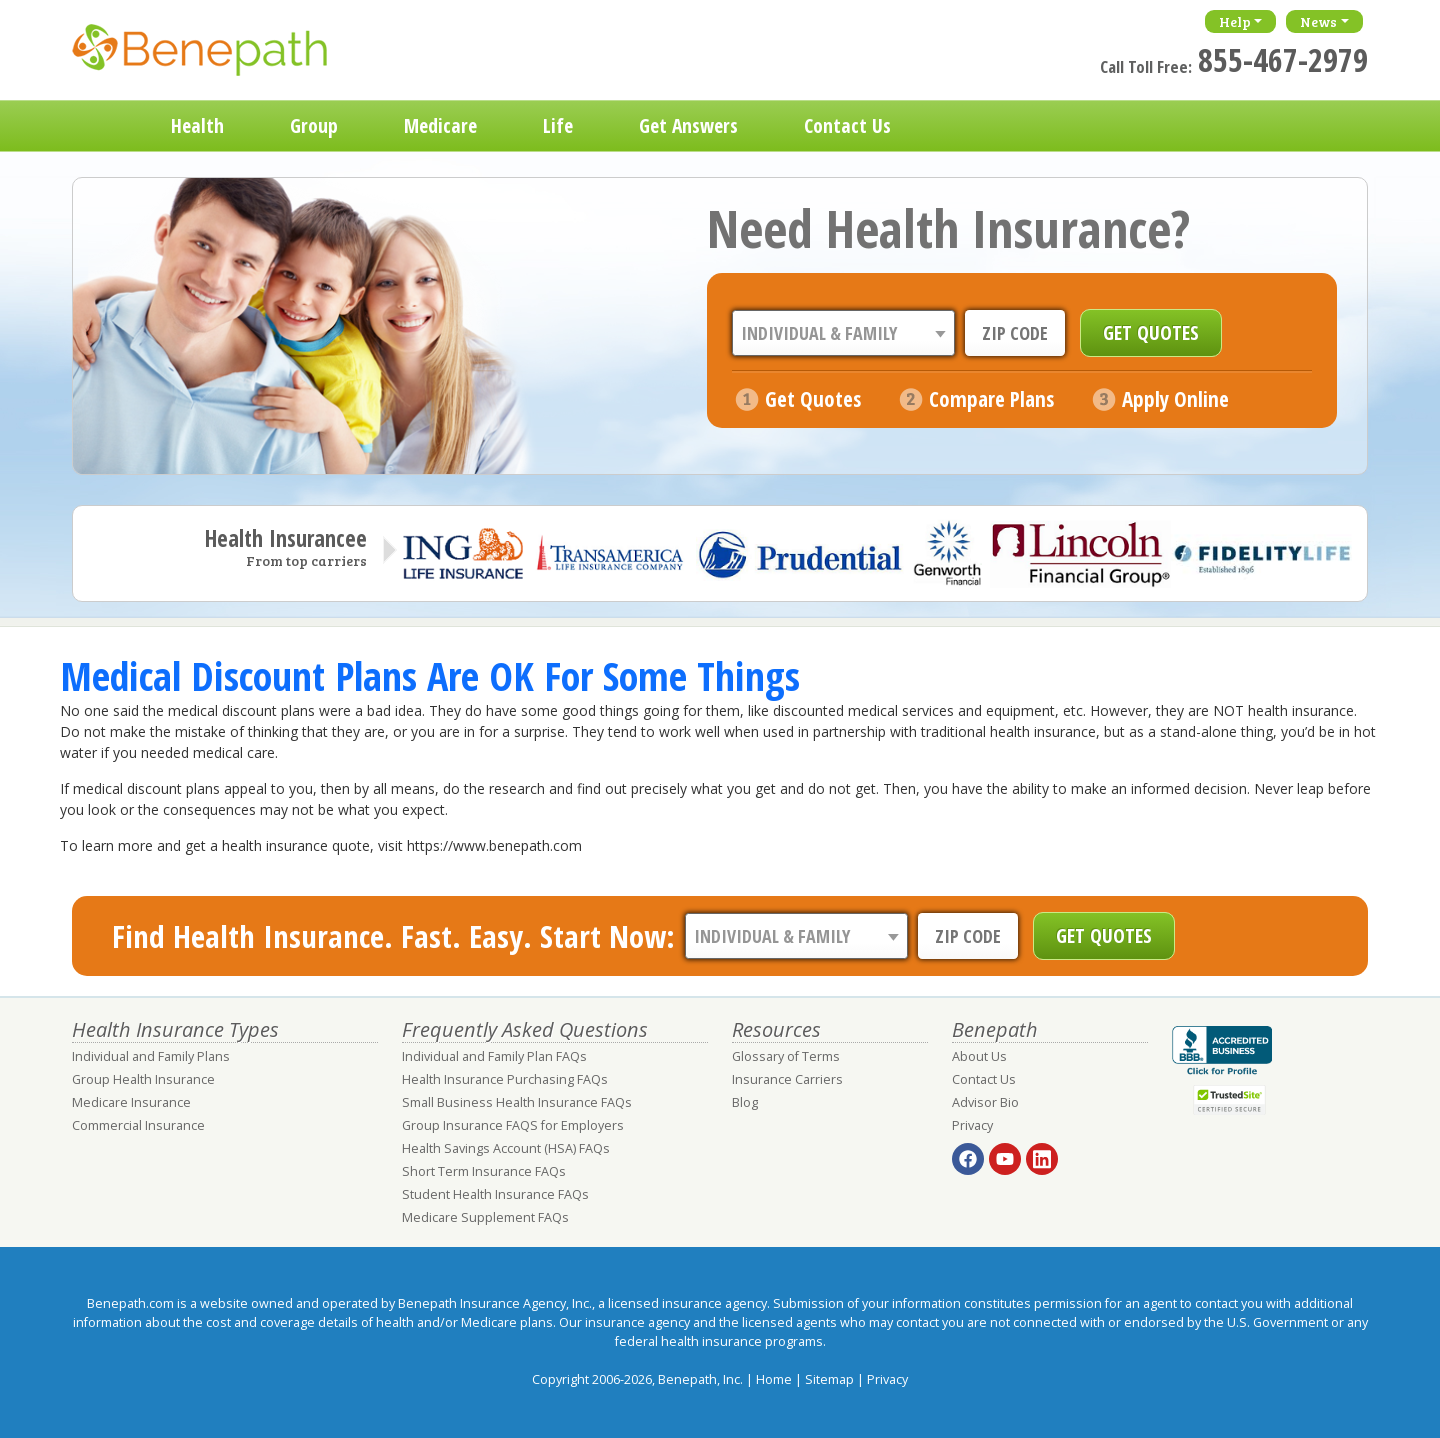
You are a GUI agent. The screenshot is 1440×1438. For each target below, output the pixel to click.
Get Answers (688, 125)
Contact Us (847, 125)
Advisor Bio (985, 1102)
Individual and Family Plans (151, 1056)
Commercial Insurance (138, 1125)
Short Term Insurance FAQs (484, 1171)
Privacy (972, 1125)
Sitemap (829, 1379)
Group (314, 125)
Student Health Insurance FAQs (495, 1194)
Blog (745, 1102)
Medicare (440, 125)
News (1318, 21)
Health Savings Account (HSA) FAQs (506, 1148)
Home (105, 126)
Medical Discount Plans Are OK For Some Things (430, 675)
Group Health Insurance (143, 1079)
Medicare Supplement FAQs (485, 1217)
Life (558, 125)
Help (1235, 21)
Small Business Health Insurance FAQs (517, 1102)
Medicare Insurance (131, 1102)
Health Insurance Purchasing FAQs (505, 1079)
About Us (979, 1056)
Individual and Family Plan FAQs (494, 1056)
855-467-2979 (1283, 59)
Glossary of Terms (786, 1056)
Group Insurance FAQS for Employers (513, 1125)
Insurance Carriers (787, 1079)
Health (197, 125)
